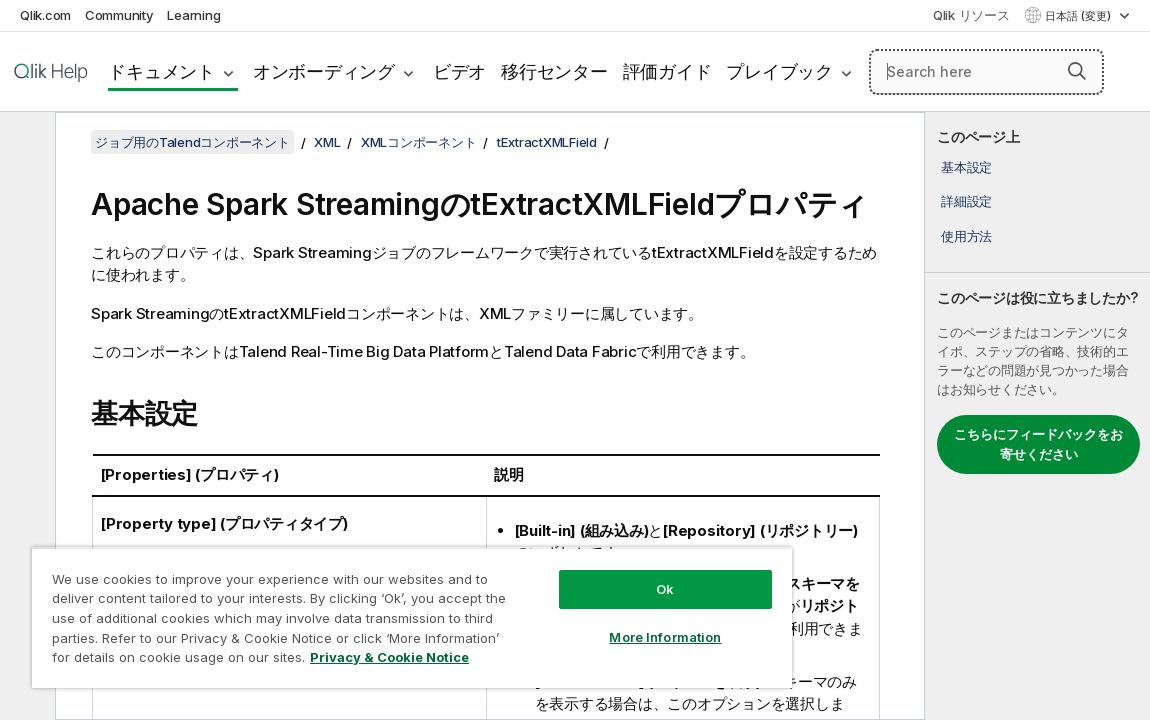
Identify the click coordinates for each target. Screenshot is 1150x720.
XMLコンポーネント (419, 142)
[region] (365, 610)
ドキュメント (161, 71)
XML (327, 142)
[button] (1077, 71)
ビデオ (459, 71)
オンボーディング (324, 71)
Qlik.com (45, 15)
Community (119, 15)
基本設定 (966, 167)
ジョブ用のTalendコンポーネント (192, 142)
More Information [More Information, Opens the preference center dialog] (587, 622)
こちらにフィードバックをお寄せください (1038, 444)
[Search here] (986, 72)
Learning (193, 15)
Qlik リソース (971, 15)
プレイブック (779, 71)
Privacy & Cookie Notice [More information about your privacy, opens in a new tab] (213, 661)
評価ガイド (667, 71)
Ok (587, 574)
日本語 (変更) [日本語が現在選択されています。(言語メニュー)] (1079, 16)
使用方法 (966, 236)
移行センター (554, 71)
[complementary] (1037, 416)
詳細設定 (966, 201)
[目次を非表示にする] (25, 143)
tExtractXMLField (547, 142)
